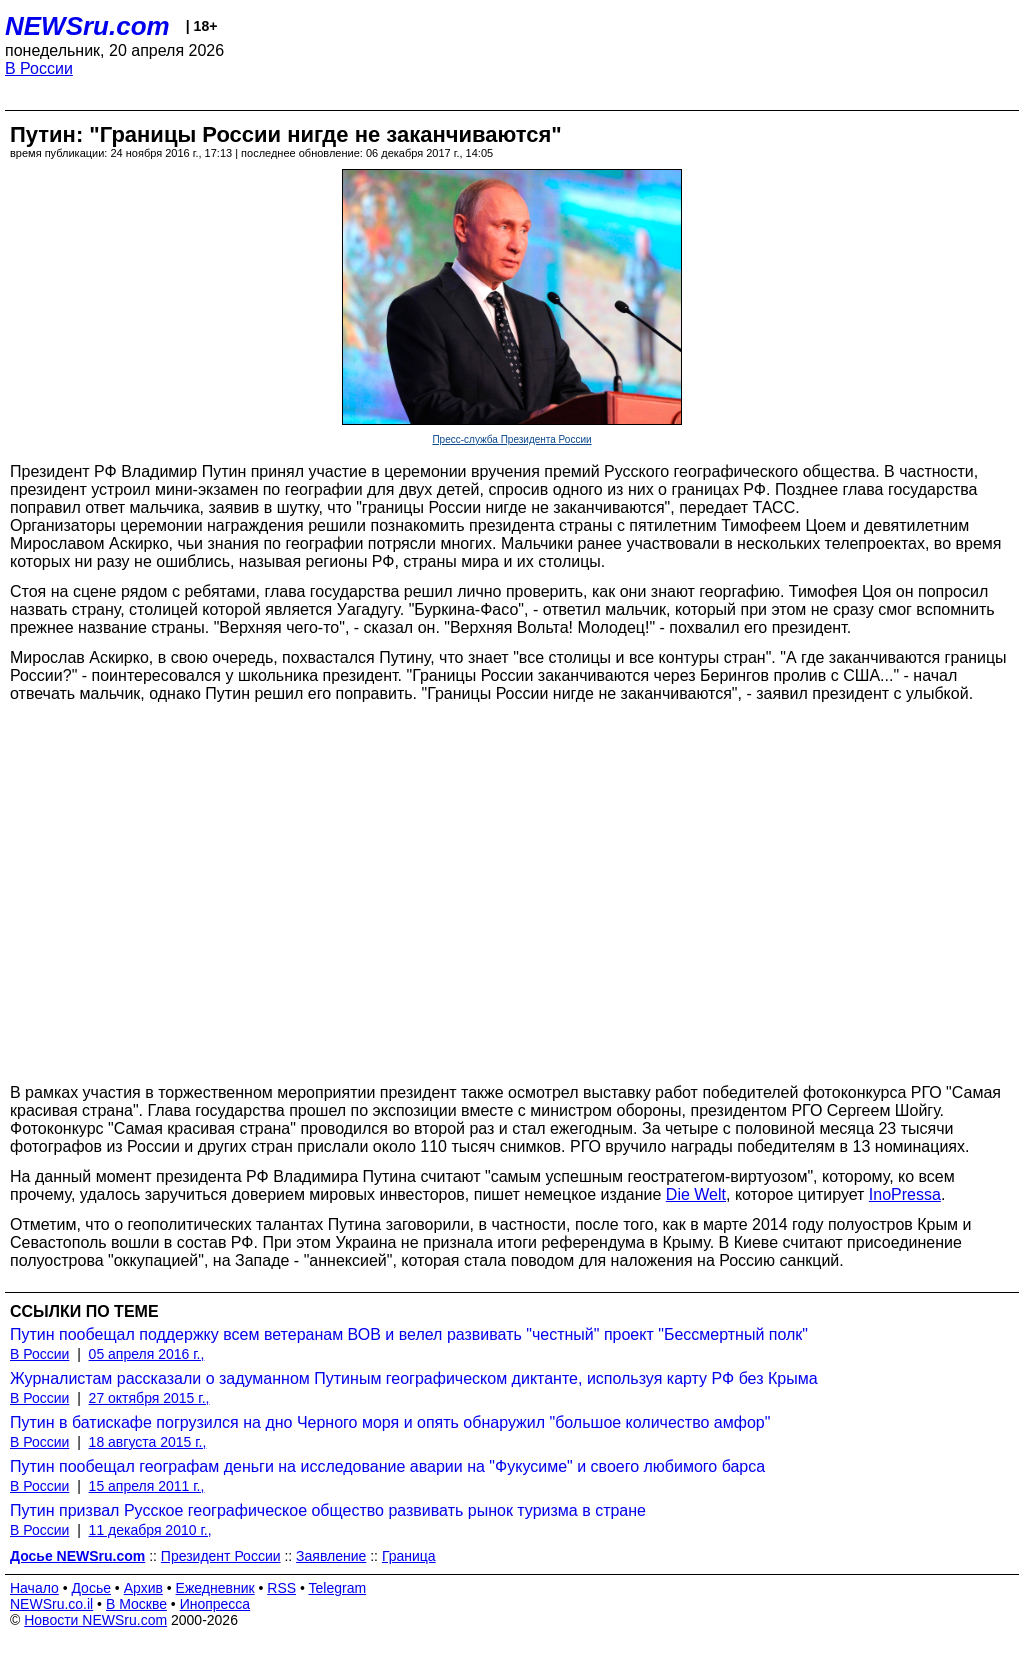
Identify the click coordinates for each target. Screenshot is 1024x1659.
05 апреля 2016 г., (147, 1354)
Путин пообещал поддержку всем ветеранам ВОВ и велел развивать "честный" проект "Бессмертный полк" (409, 1334)
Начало (34, 1588)
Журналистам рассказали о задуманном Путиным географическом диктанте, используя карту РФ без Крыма (414, 1378)
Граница (409, 1556)
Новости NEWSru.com (95, 1620)
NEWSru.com (87, 26)
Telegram (338, 1588)
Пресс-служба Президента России (511, 439)
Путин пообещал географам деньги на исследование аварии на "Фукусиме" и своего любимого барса (387, 1466)
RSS (281, 1588)
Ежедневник (215, 1588)
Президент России (221, 1556)
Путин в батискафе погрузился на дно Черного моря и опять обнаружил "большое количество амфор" (390, 1422)
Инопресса (215, 1604)
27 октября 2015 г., (149, 1398)
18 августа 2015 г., (148, 1442)
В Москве (136, 1604)
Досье (91, 1588)
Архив (143, 1588)
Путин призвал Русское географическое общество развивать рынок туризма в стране (328, 1510)
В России (39, 68)
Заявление (331, 1556)
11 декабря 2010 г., (150, 1530)
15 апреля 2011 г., (147, 1486)
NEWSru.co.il (51, 1604)
